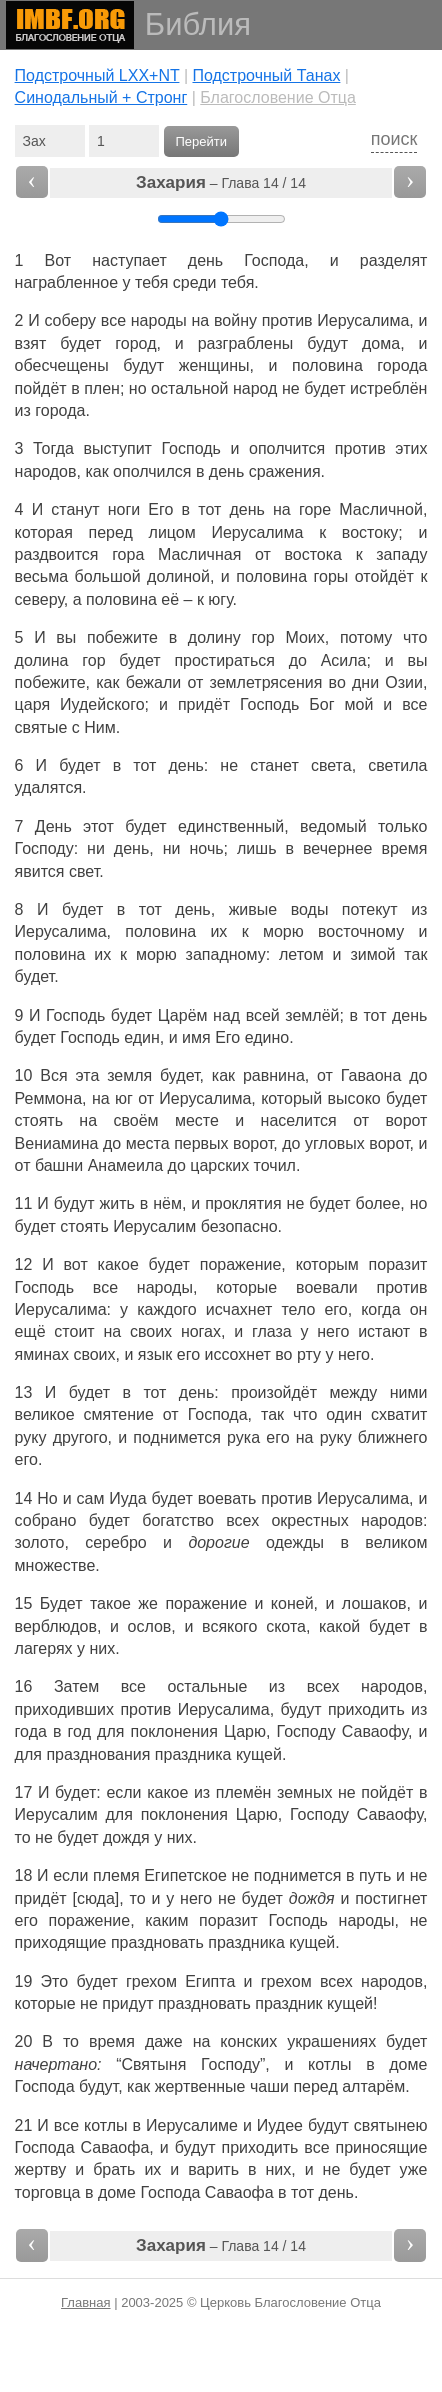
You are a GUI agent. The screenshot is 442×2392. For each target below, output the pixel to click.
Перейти (202, 141)
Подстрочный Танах (266, 75)
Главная (85, 2302)
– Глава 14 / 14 (221, 182)
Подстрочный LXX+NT (97, 75)
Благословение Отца (278, 97)
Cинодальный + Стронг (101, 97)
